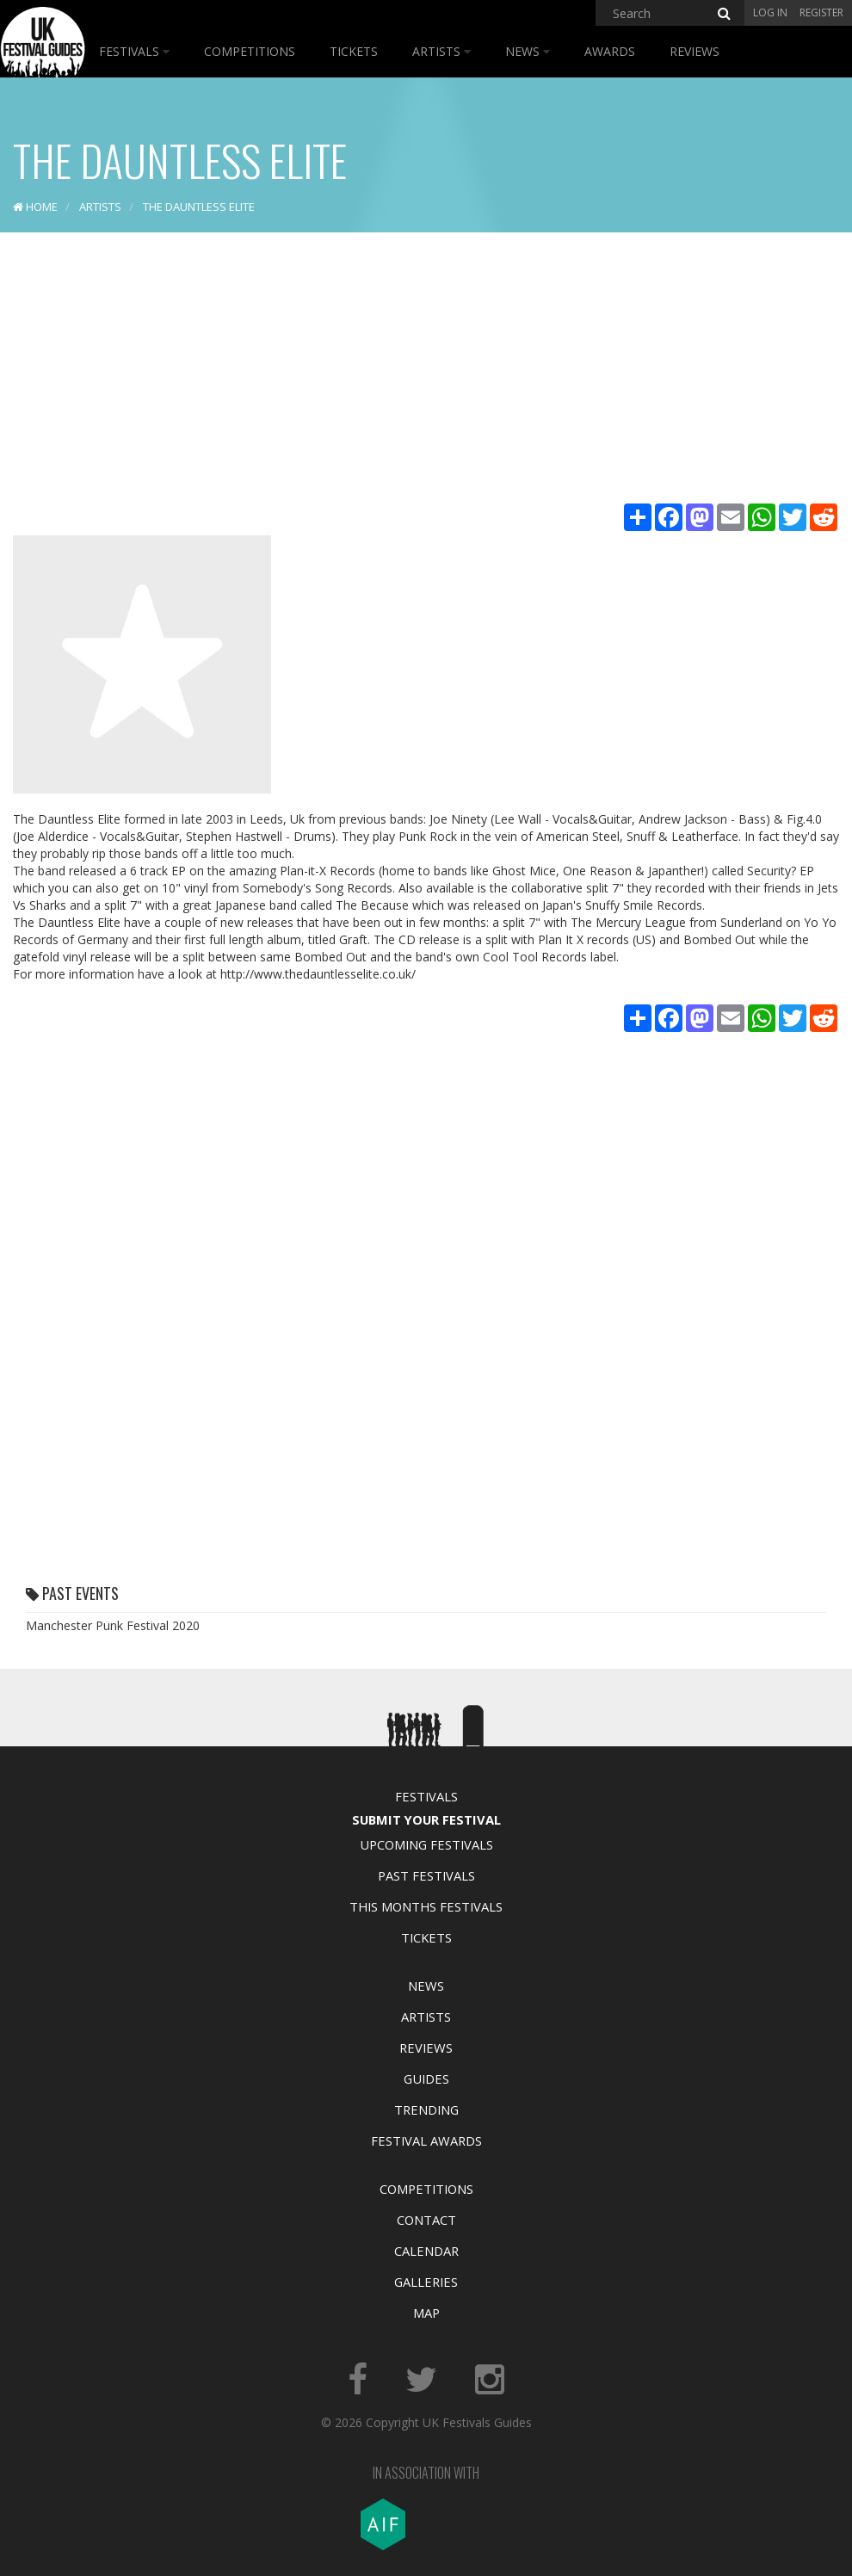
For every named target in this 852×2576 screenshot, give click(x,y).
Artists (441, 51)
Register (821, 12)
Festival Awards (426, 2140)
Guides (426, 2078)
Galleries (426, 2281)
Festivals (134, 51)
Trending (426, 2109)
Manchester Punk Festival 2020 (113, 1625)
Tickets (354, 51)
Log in (770, 12)
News (527, 51)
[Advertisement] (426, 370)
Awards (609, 51)
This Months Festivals (426, 1906)
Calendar (426, 2250)
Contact (426, 2219)
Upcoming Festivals (426, 1844)
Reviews (694, 51)
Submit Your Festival (426, 1819)
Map (426, 2312)
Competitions (249, 51)
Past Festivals (426, 1875)
